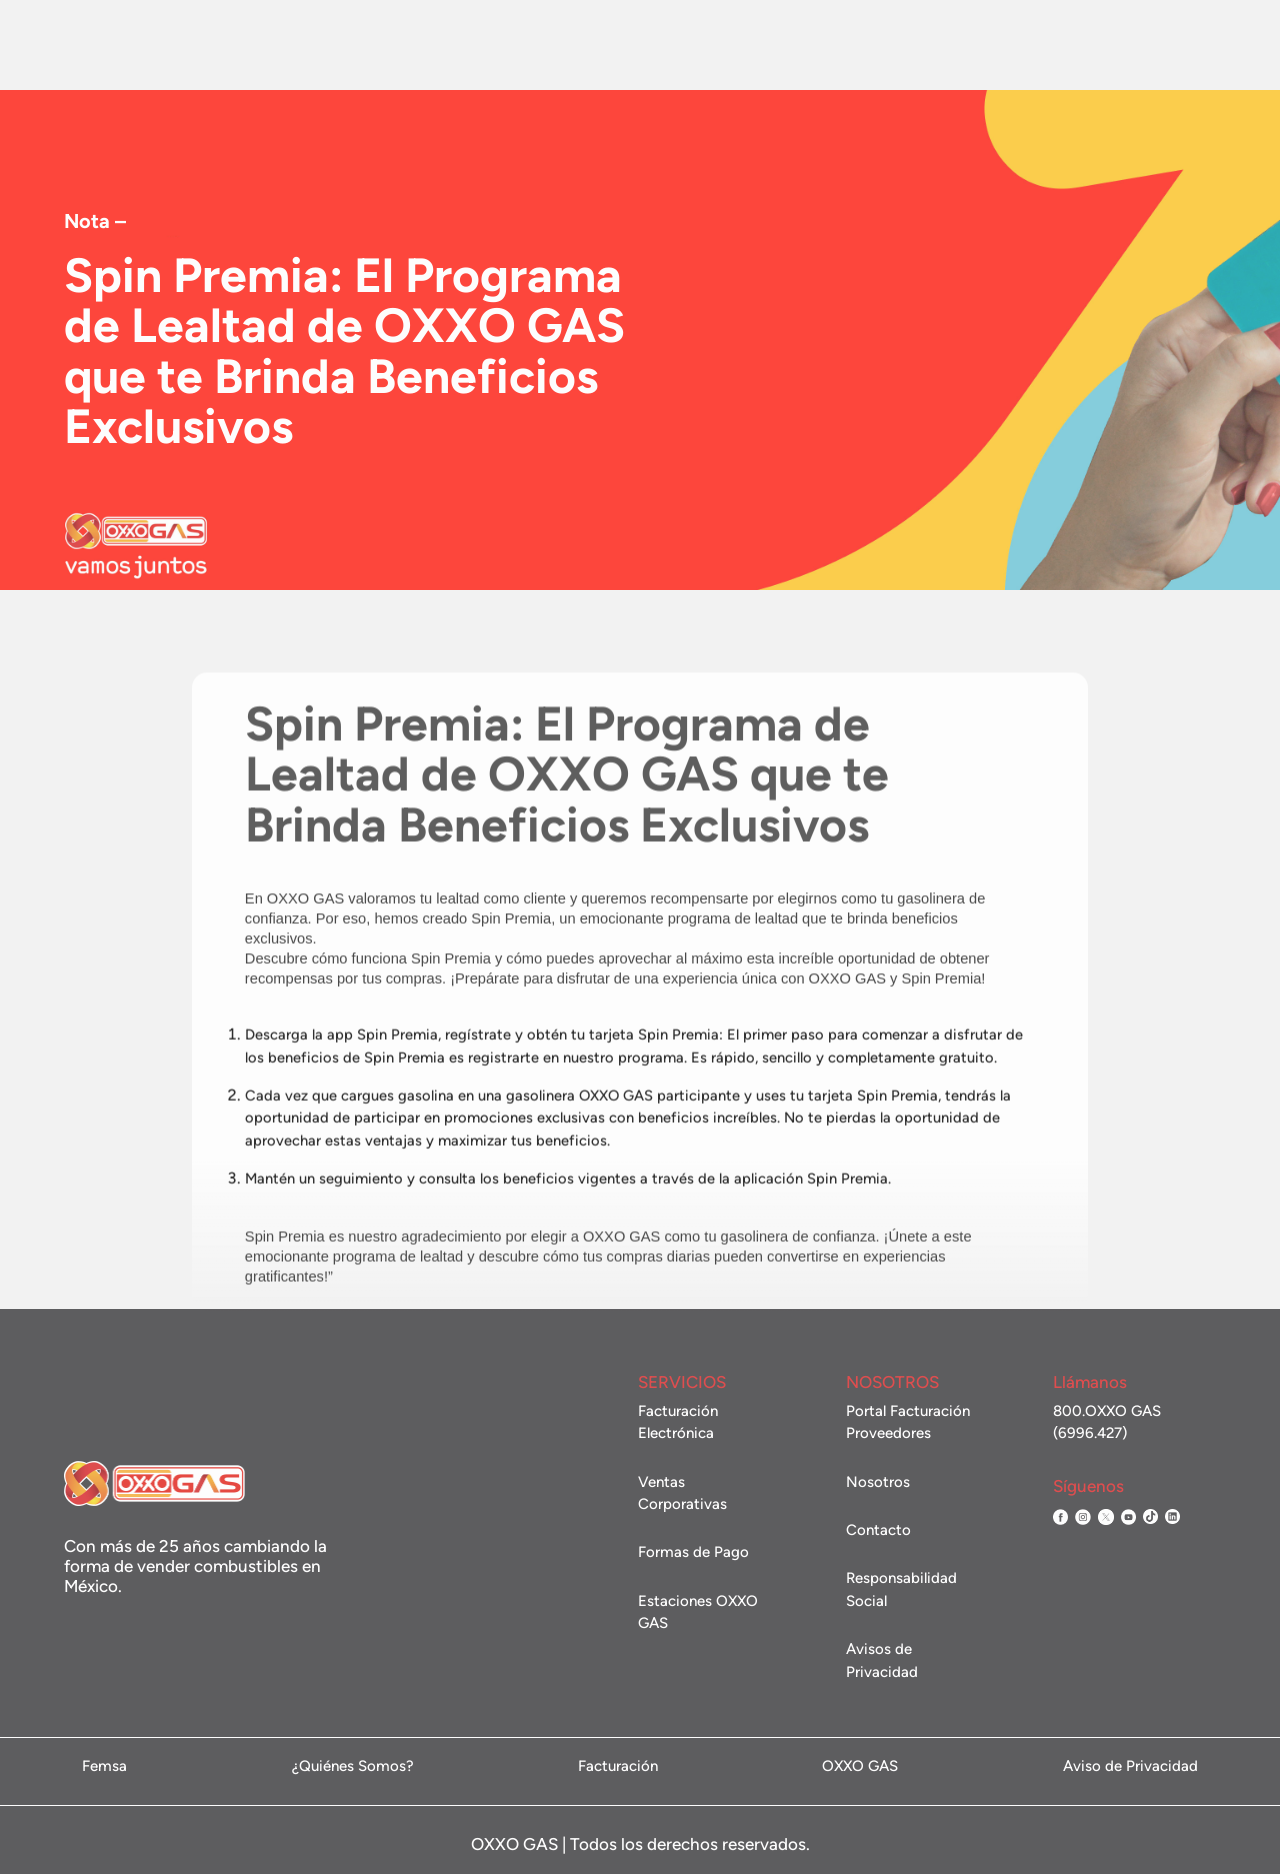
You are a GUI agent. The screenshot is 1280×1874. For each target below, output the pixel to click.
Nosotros (248, 45)
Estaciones (449, 45)
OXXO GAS (860, 1767)
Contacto (811, 46)
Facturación (938, 45)
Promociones (554, 45)
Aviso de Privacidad (1130, 1767)
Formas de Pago (693, 1552)
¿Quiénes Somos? (353, 1767)
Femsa (104, 1767)
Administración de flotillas (1141, 44)
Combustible (346, 45)
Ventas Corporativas (688, 46)
